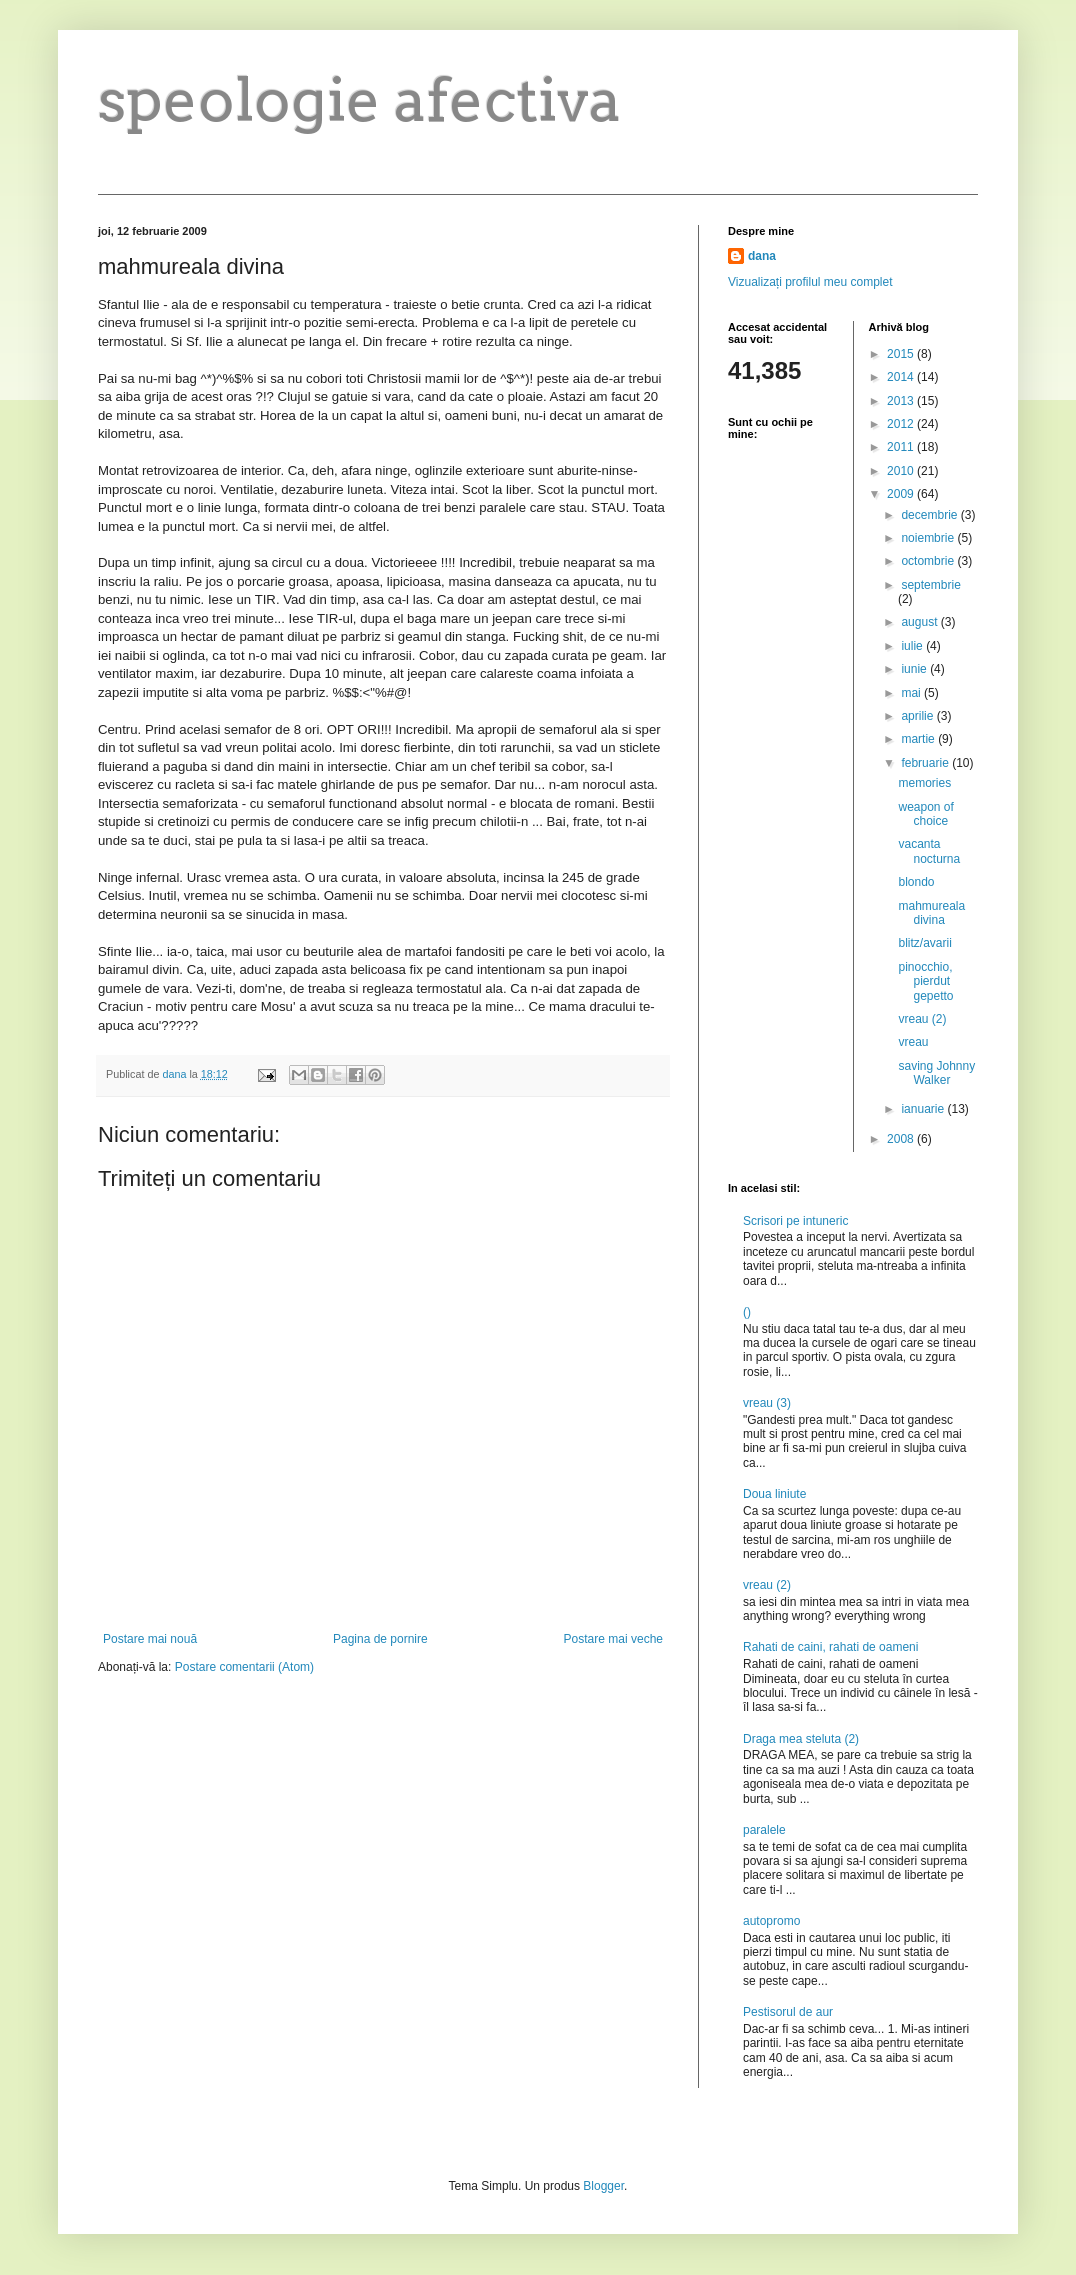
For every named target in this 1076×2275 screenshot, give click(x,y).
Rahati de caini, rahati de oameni (830, 1647)
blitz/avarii (924, 943)
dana (762, 256)
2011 (902, 447)
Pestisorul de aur (788, 2012)
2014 (902, 377)
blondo (916, 882)
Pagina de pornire (380, 1639)
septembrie (930, 585)
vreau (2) (922, 1019)
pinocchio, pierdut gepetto (925, 981)
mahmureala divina (931, 913)
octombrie (929, 561)
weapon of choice (925, 814)
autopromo (771, 1921)
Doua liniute (774, 1494)
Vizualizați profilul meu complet (810, 282)
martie (919, 739)
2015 (902, 354)
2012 (902, 424)
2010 (902, 471)
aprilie (918, 716)
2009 (902, 494)
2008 (902, 1139)
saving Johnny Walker (936, 1073)
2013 (902, 401)
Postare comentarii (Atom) (244, 1667)
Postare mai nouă (150, 1639)
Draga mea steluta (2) (801, 1739)
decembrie (930, 515)
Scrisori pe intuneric (795, 1221)
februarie (926, 763)
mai (912, 693)
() (747, 1312)
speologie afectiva (360, 99)
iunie (915, 669)
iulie (913, 646)
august (920, 622)
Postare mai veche (613, 1639)
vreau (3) (767, 1403)
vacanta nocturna (929, 851)
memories (924, 783)
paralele (764, 1830)
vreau (913, 1042)
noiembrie (929, 538)
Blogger (603, 2186)
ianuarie (924, 1109)
